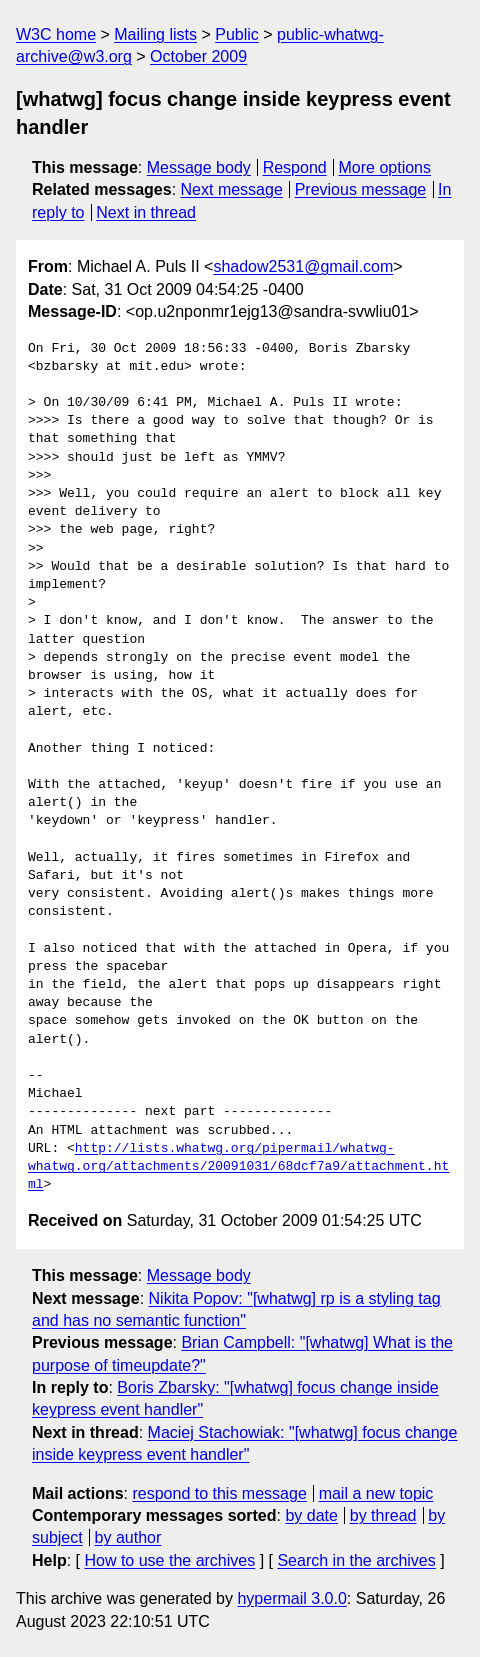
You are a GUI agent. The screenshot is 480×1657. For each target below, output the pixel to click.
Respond (295, 167)
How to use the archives (169, 1560)
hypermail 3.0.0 (291, 1598)
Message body (199, 167)
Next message (232, 189)
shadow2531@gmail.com (303, 266)
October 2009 (198, 56)
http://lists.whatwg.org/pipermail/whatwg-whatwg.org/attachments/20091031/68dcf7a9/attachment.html (238, 1167)
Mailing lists (155, 34)
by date (311, 1515)
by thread (383, 1515)
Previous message (361, 189)
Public (237, 34)
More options (385, 167)
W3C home (56, 34)
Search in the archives (356, 1560)
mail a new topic (376, 1493)
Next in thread (146, 212)
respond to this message (219, 1493)
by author (128, 1537)
